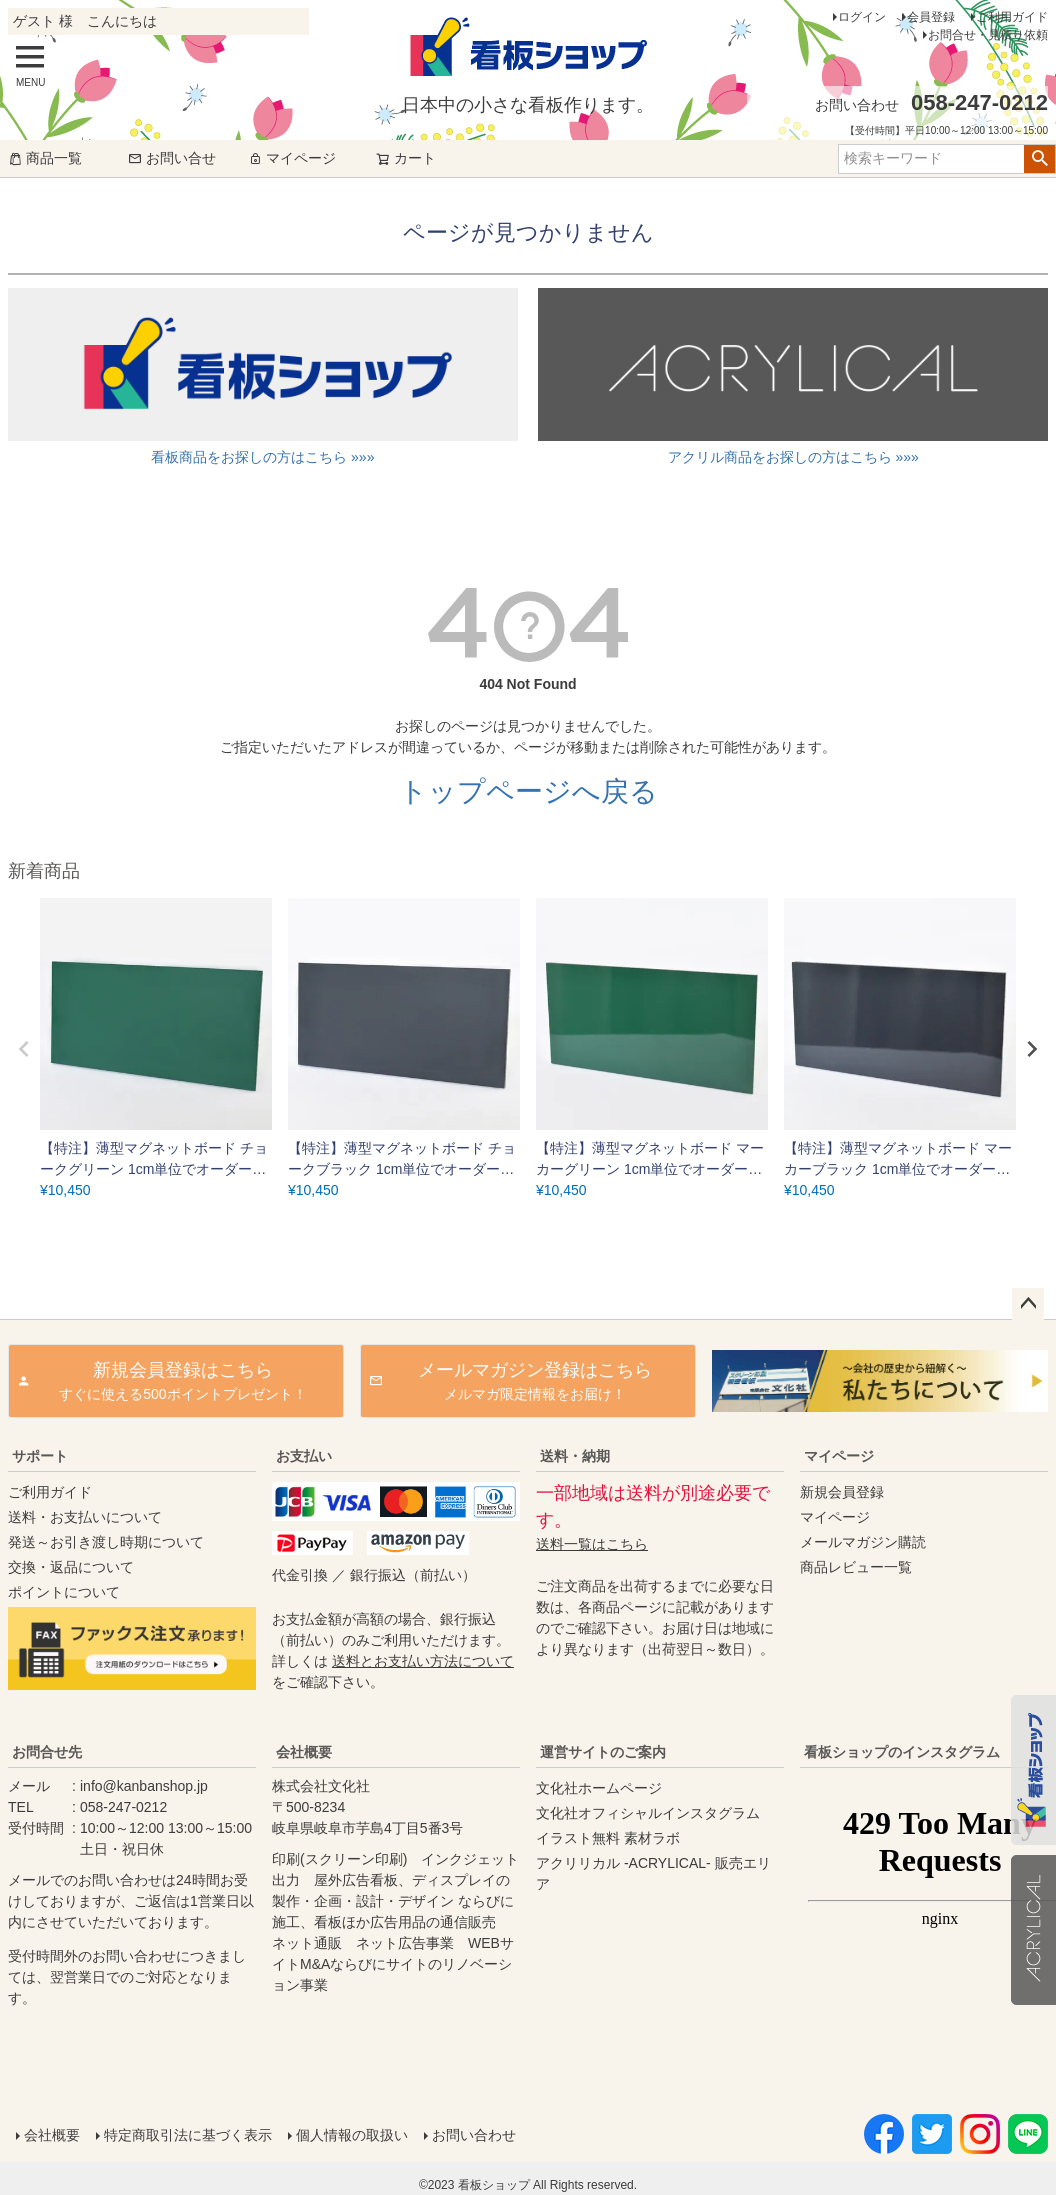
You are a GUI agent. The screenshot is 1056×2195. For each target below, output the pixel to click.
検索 (1039, 159)
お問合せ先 (47, 1752)
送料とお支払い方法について (423, 1661)
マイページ (292, 158)
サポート (40, 1456)
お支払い (304, 1456)
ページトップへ (1028, 1304)
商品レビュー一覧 (856, 1567)
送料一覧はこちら (592, 1544)
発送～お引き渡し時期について (106, 1542)
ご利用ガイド (1012, 17)
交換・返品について (71, 1567)
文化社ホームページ (599, 1788)
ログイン (862, 17)
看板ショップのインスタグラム (902, 1752)
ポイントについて (64, 1592)
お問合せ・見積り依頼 (988, 35)
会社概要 (304, 1752)
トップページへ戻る (528, 791)
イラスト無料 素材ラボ (608, 1838)
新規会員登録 (842, 1492)
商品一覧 (45, 158)
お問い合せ (172, 158)
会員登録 (931, 17)
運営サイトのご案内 (603, 1752)
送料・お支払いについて (85, 1517)
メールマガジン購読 (863, 1542)
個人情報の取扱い (352, 2135)
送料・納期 (575, 1456)
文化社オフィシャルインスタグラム (648, 1813)
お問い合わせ (474, 2135)
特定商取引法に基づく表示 (188, 2135)
